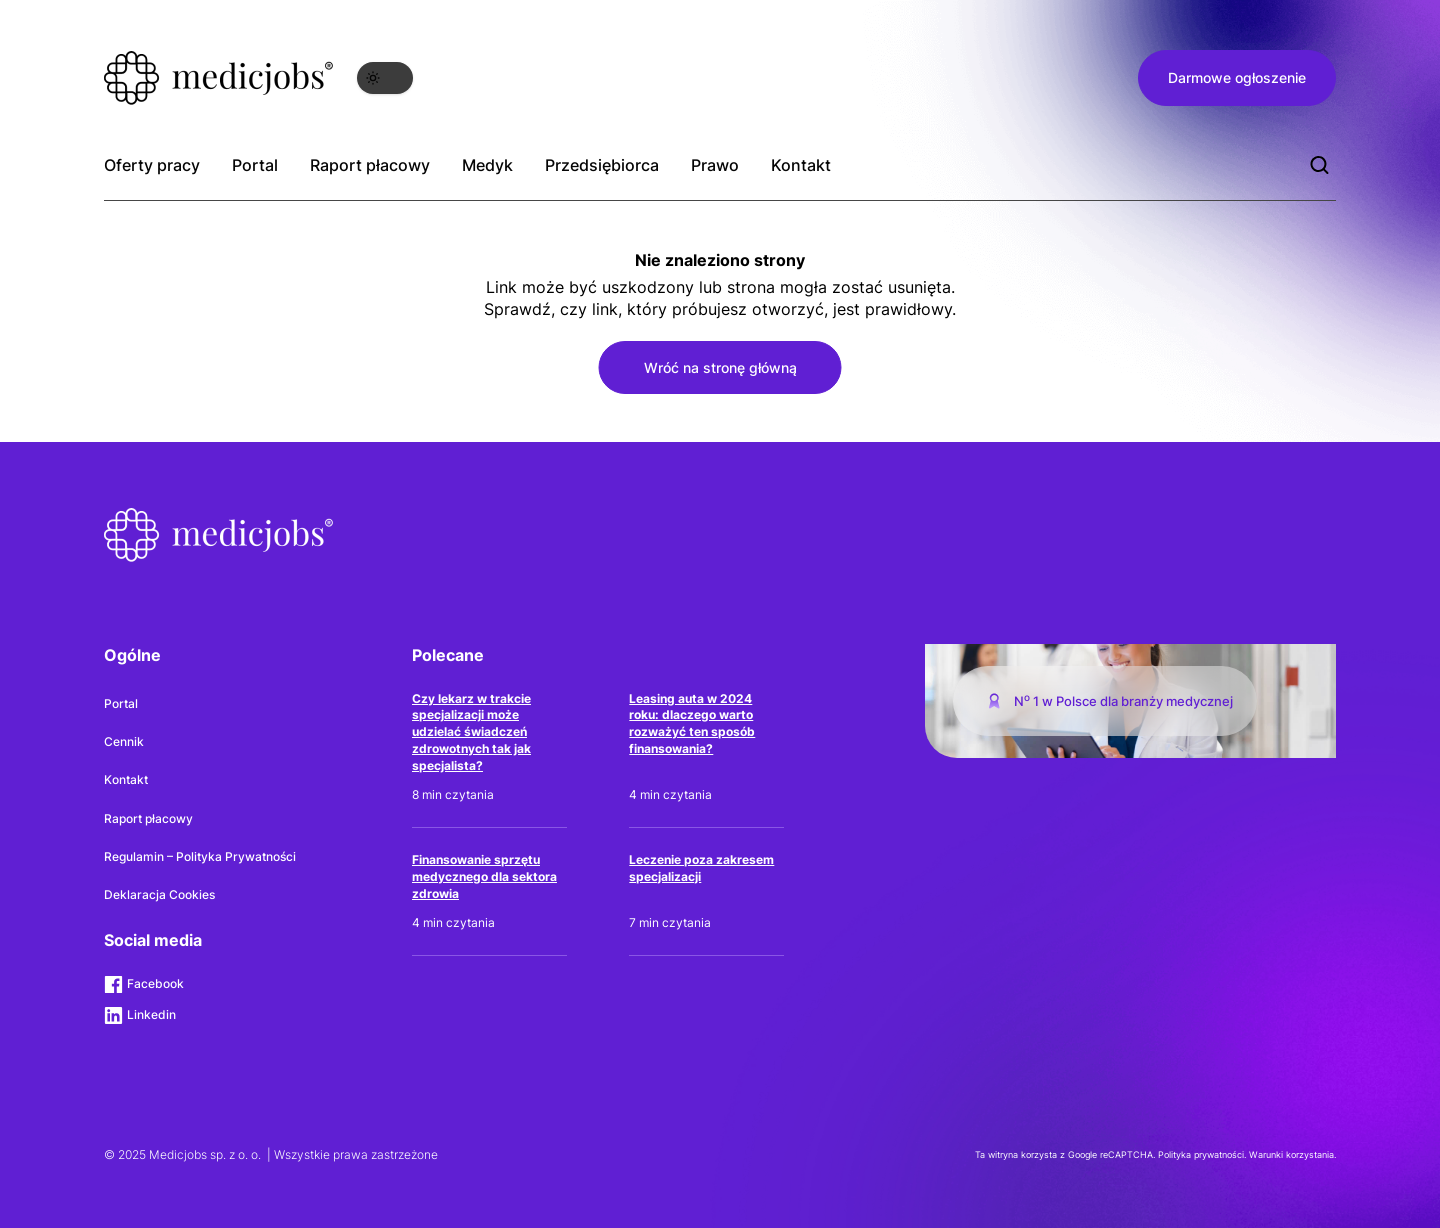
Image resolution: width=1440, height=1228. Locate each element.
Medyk (487, 165)
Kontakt (801, 165)
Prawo (715, 165)
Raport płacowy (370, 165)
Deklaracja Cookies (159, 894)
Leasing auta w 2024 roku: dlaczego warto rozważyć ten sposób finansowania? (692, 723)
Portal (255, 165)
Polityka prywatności (1201, 1154)
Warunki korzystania (1291, 1154)
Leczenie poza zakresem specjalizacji (701, 868)
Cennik (124, 741)
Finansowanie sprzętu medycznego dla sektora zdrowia (484, 876)
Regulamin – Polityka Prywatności (200, 856)
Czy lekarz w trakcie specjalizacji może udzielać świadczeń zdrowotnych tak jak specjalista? (471, 732)
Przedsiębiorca (602, 165)
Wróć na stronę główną (720, 367)
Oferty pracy (152, 165)
